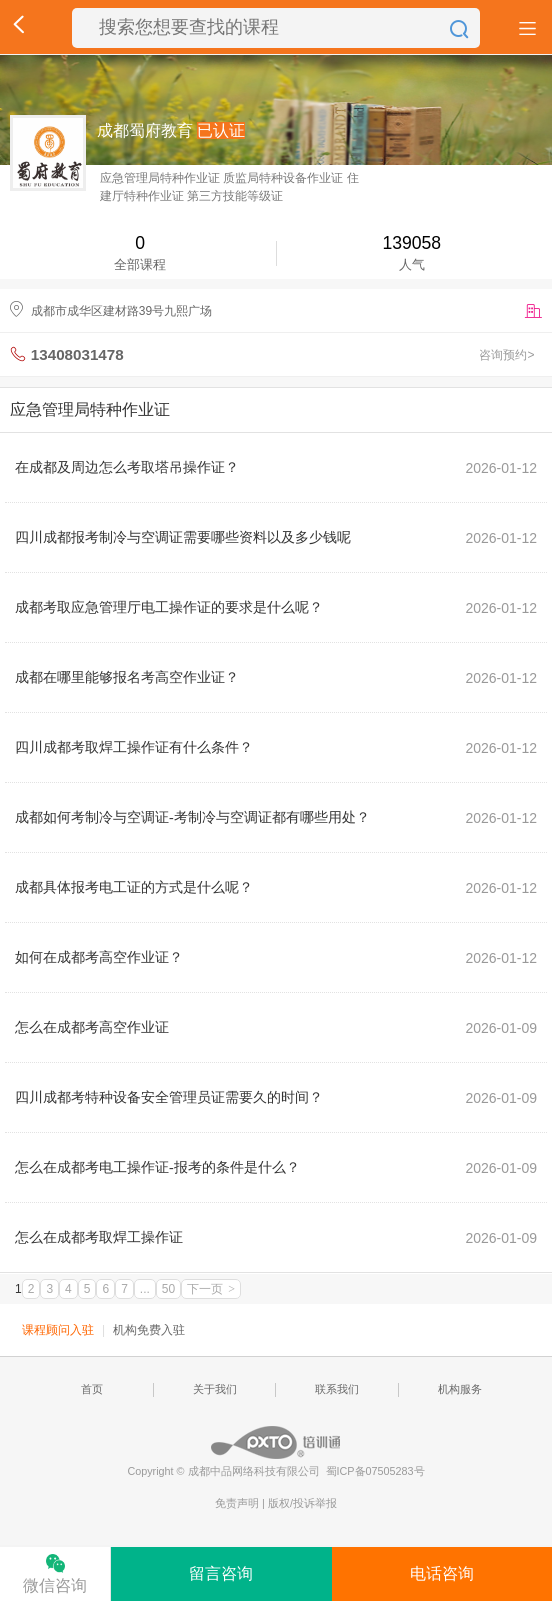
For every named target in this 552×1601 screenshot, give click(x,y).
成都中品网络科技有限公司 (254, 1471)
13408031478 (77, 354)
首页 (92, 1389)
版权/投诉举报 (302, 1503)
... (145, 1289)
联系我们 (337, 1389)
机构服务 (460, 1389)
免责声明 (238, 1503)
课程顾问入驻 (58, 1330)
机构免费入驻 (149, 1330)
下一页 (211, 1289)
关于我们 (215, 1389)
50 (168, 1289)
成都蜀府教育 (145, 130)
